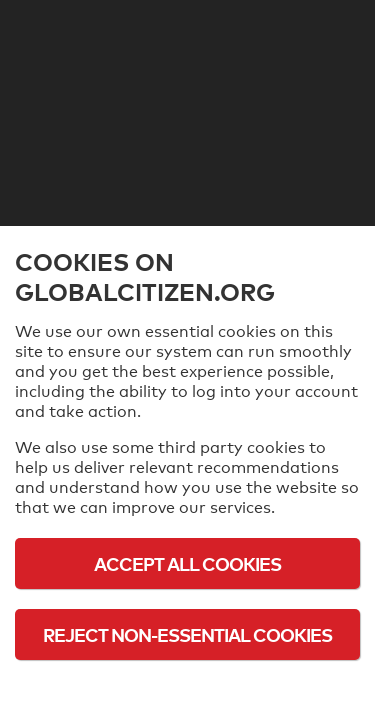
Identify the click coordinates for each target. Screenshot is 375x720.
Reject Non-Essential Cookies (187, 634)
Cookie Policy (188, 689)
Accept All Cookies (187, 563)
